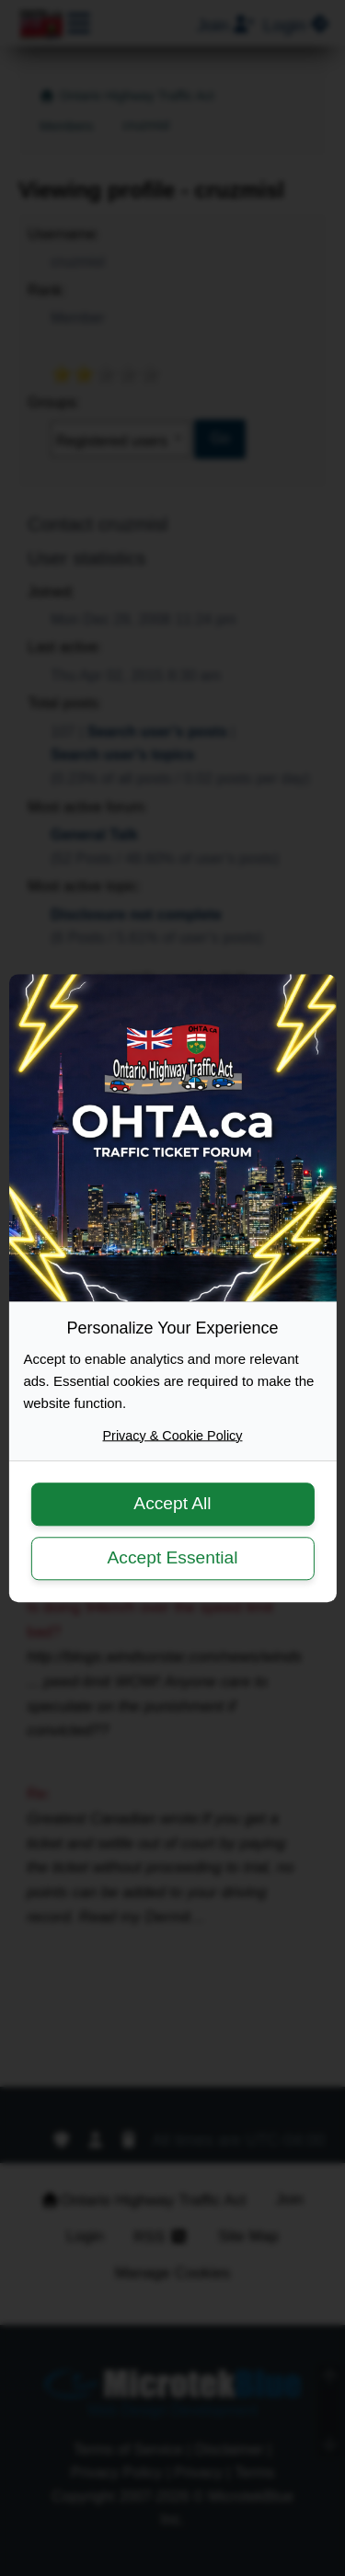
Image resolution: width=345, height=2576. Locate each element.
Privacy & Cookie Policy (173, 1435)
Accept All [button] (172, 1504)
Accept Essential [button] (173, 1557)
